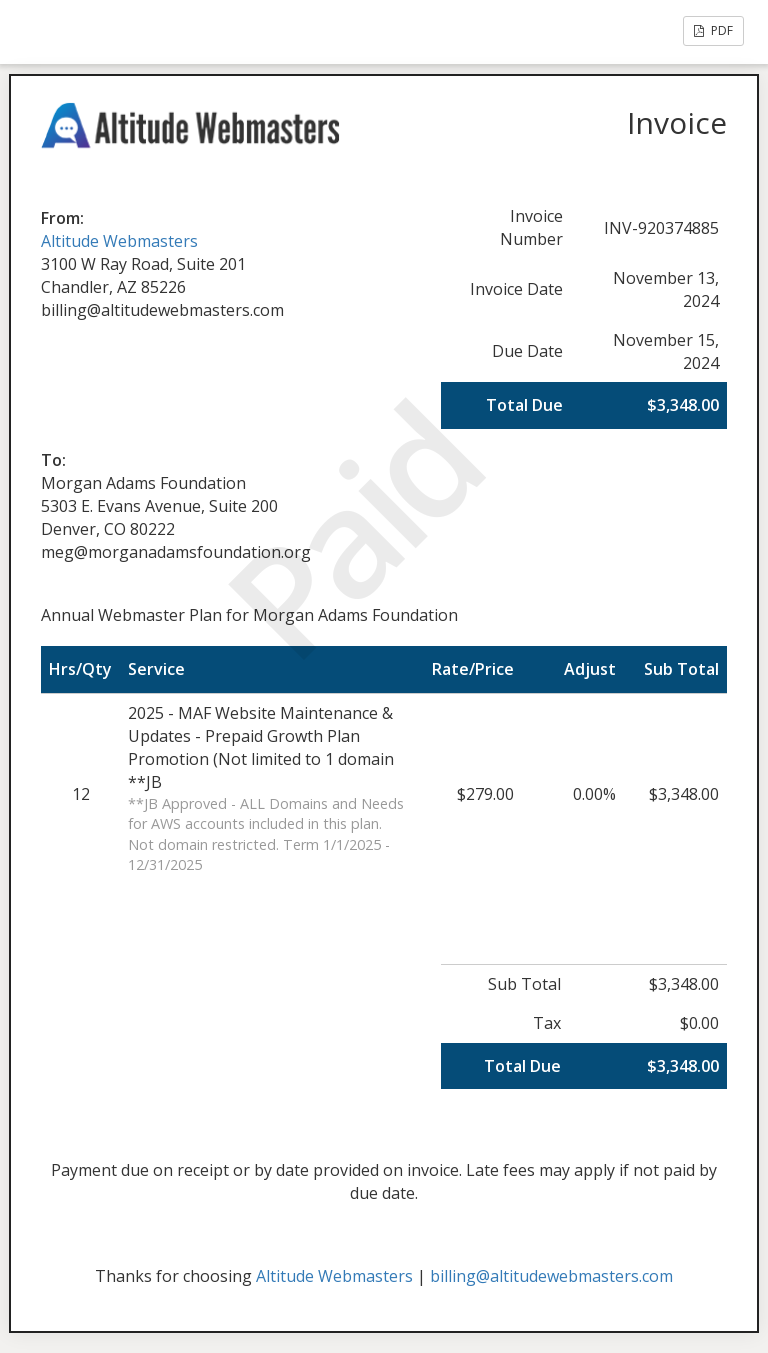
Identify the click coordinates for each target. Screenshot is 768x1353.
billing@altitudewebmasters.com (551, 1276)
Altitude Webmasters (119, 241)
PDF (713, 30)
